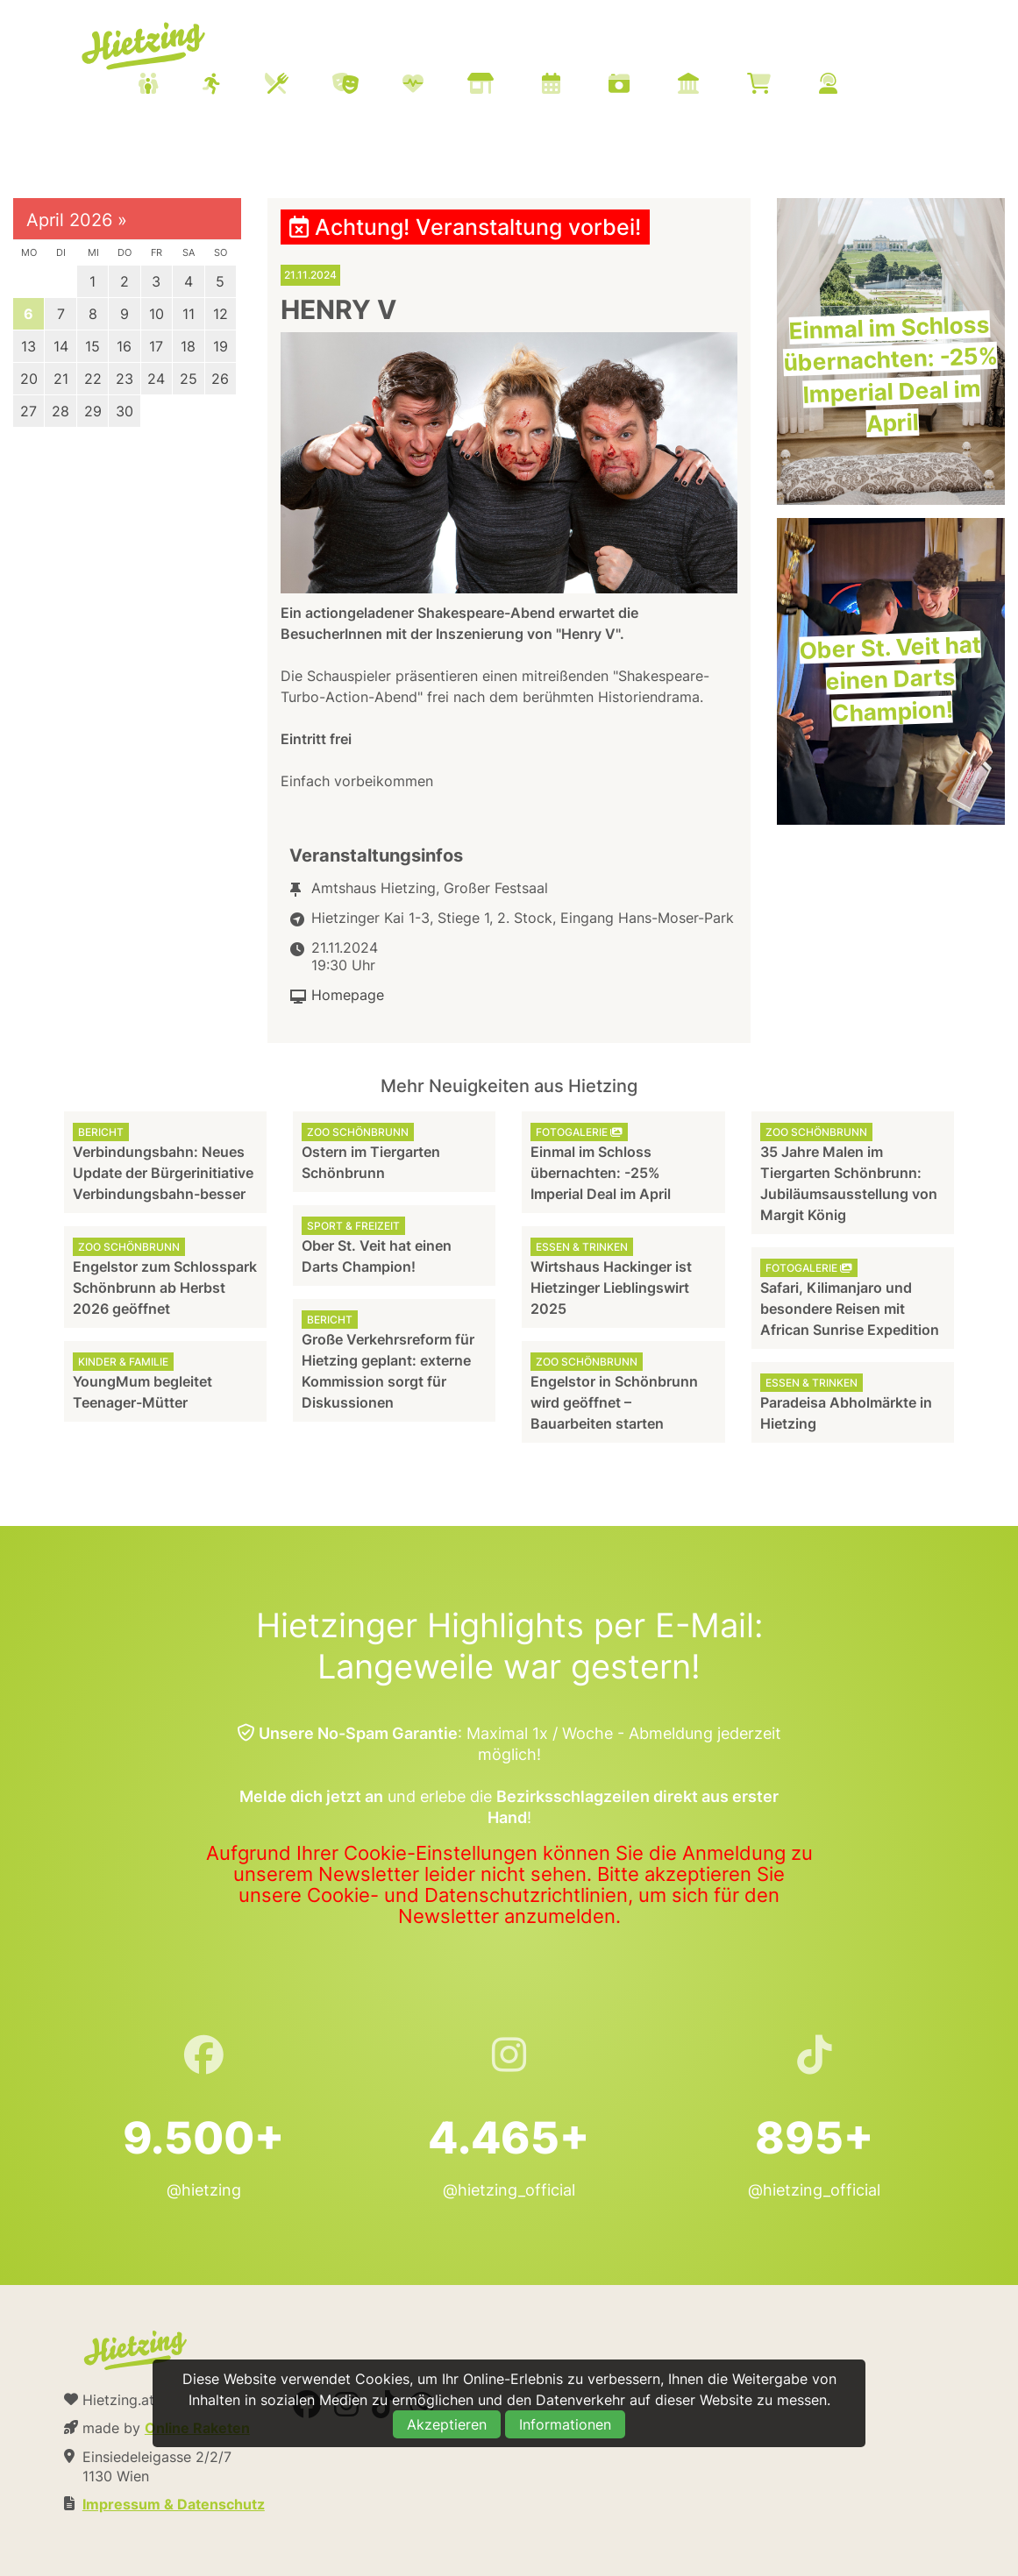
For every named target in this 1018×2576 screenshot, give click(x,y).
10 (156, 314)
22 (93, 378)
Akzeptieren (447, 2424)
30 (124, 411)
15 (92, 346)
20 (29, 378)
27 (28, 411)
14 (60, 346)
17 (156, 346)
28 (60, 411)
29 (93, 411)
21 (60, 378)
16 (124, 346)
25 (188, 378)
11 (188, 314)
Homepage (347, 995)
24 (156, 378)
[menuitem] (509, 86)
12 (220, 314)
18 (188, 346)
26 (220, 378)
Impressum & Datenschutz (173, 2504)
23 (124, 378)
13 (28, 346)
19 (220, 346)
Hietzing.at (144, 46)
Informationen (565, 2424)
